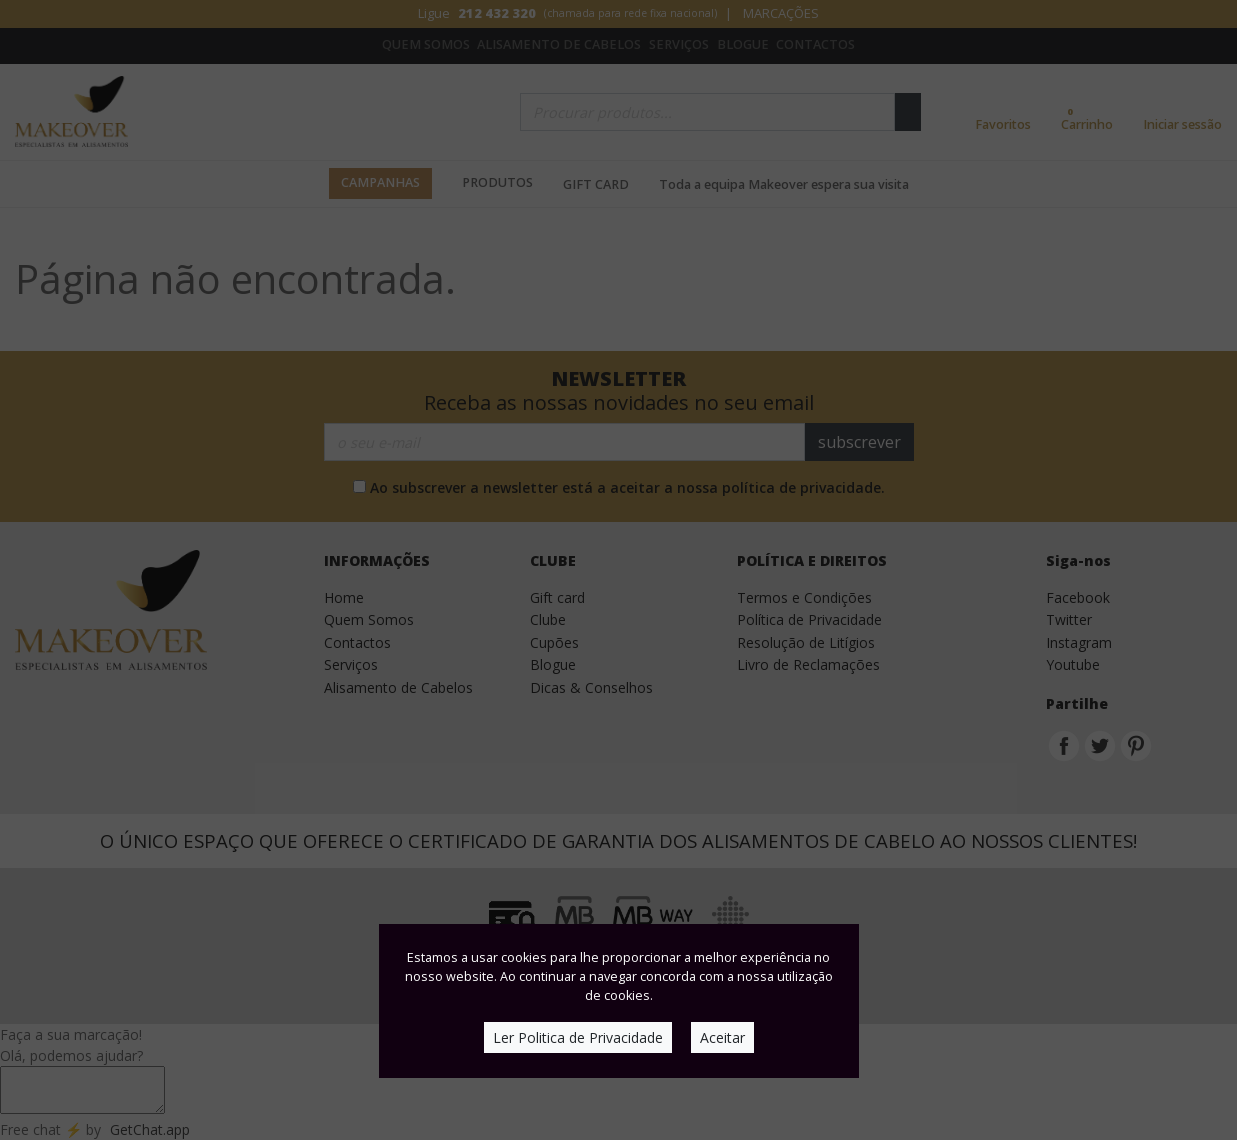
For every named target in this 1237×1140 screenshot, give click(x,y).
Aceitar (722, 1037)
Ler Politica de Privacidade (578, 1037)
